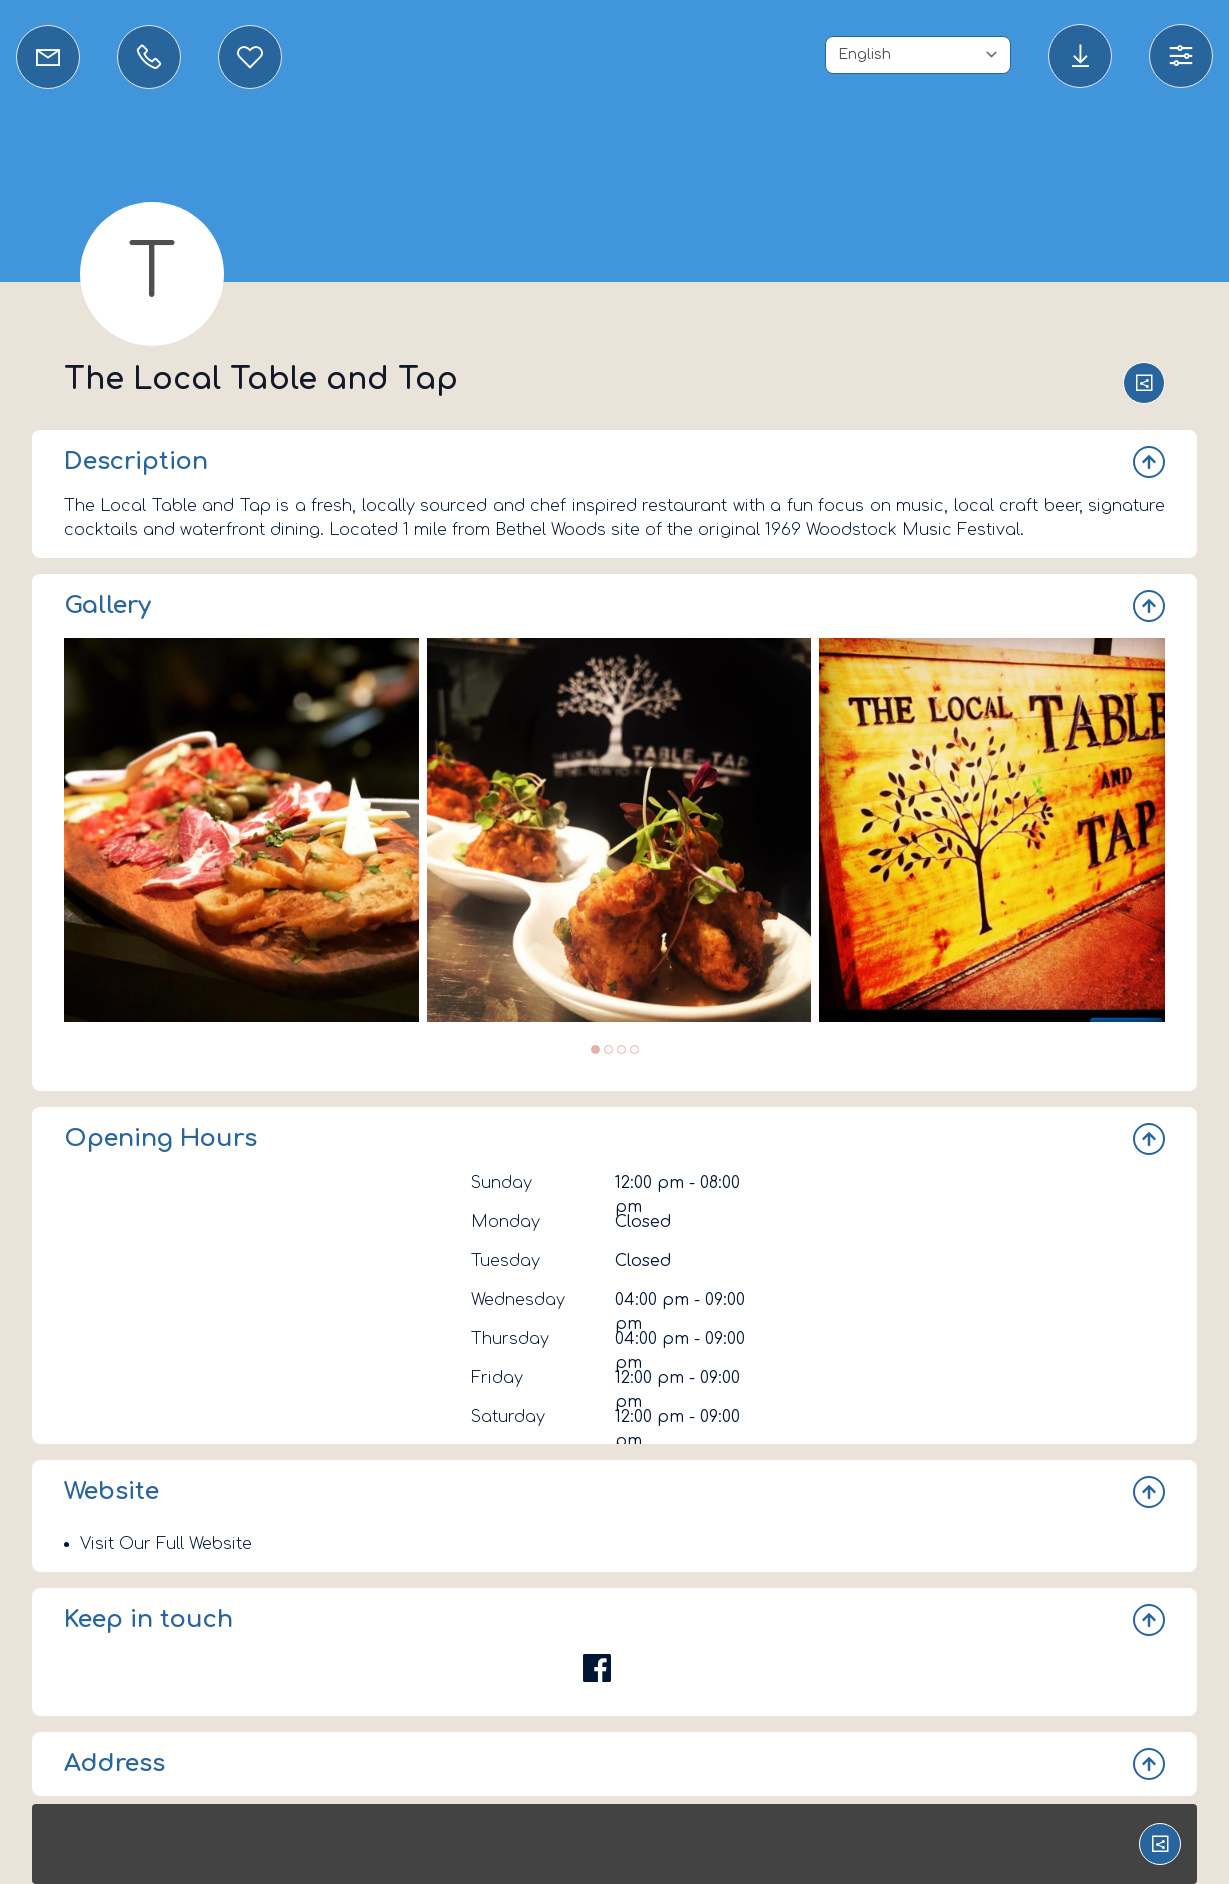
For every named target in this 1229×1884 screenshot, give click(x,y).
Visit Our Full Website (166, 1544)
